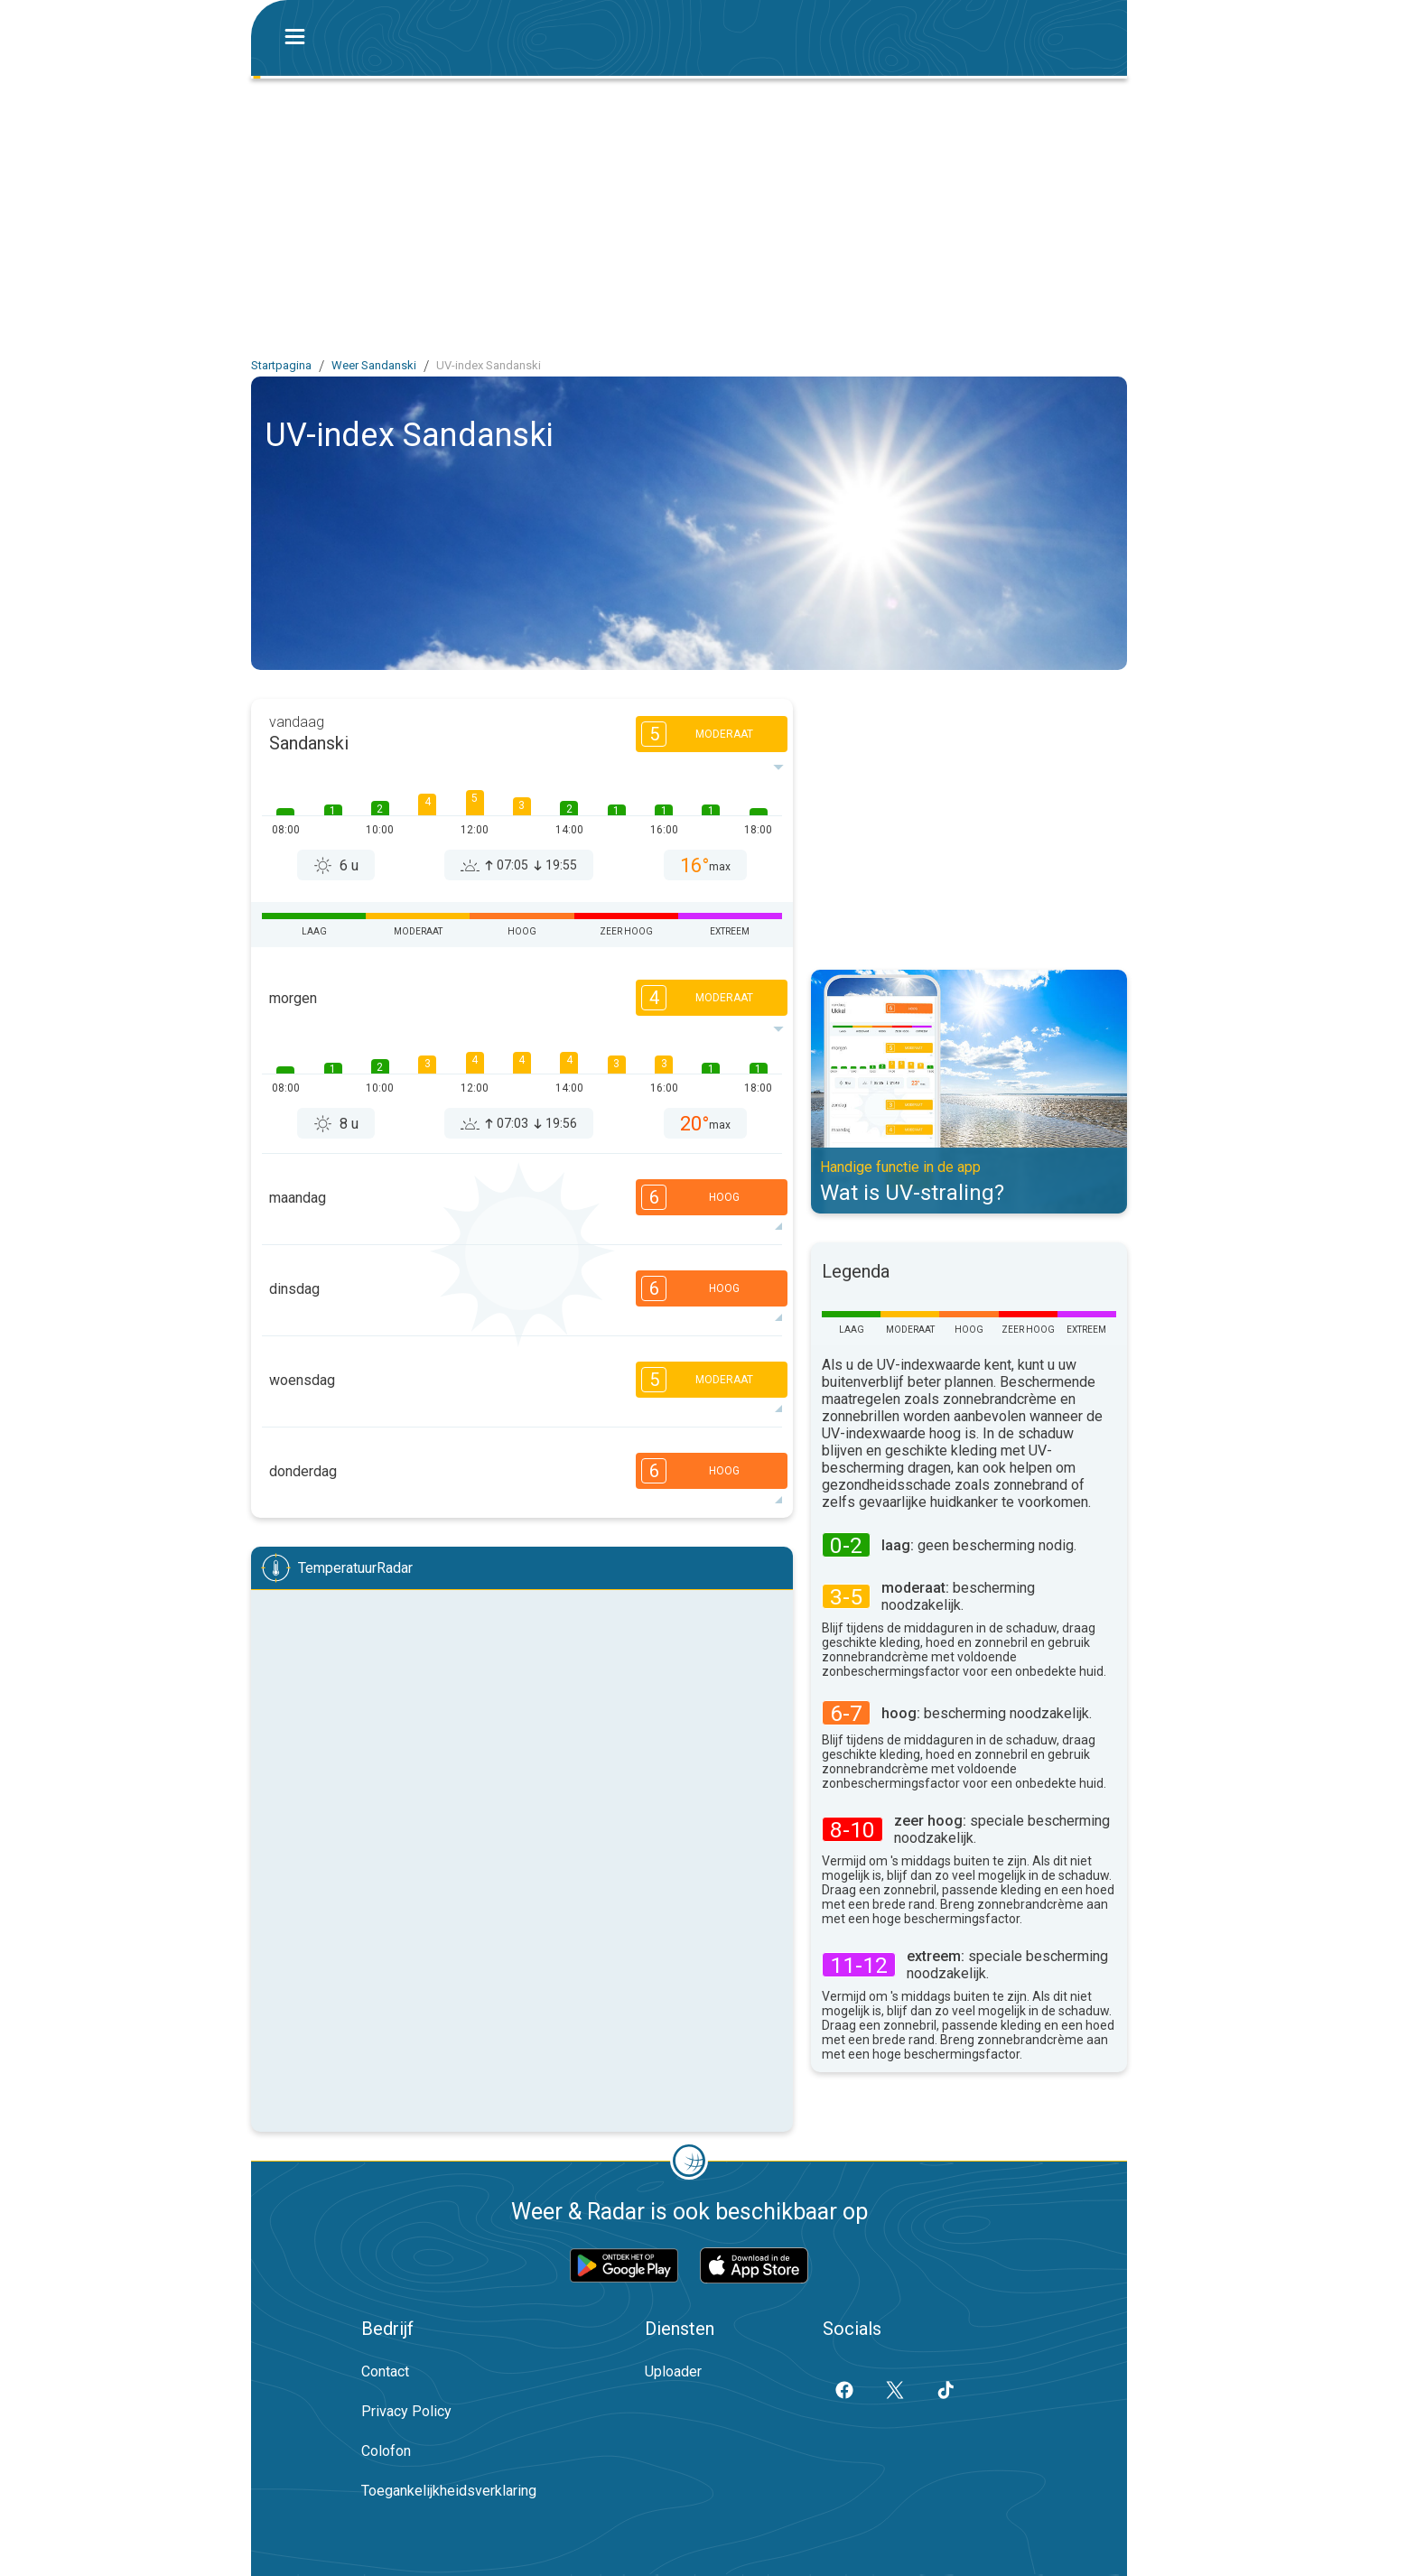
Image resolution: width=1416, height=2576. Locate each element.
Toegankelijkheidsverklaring (448, 2490)
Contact (385, 2371)
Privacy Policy (406, 2411)
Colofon (386, 2451)
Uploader (673, 2371)
